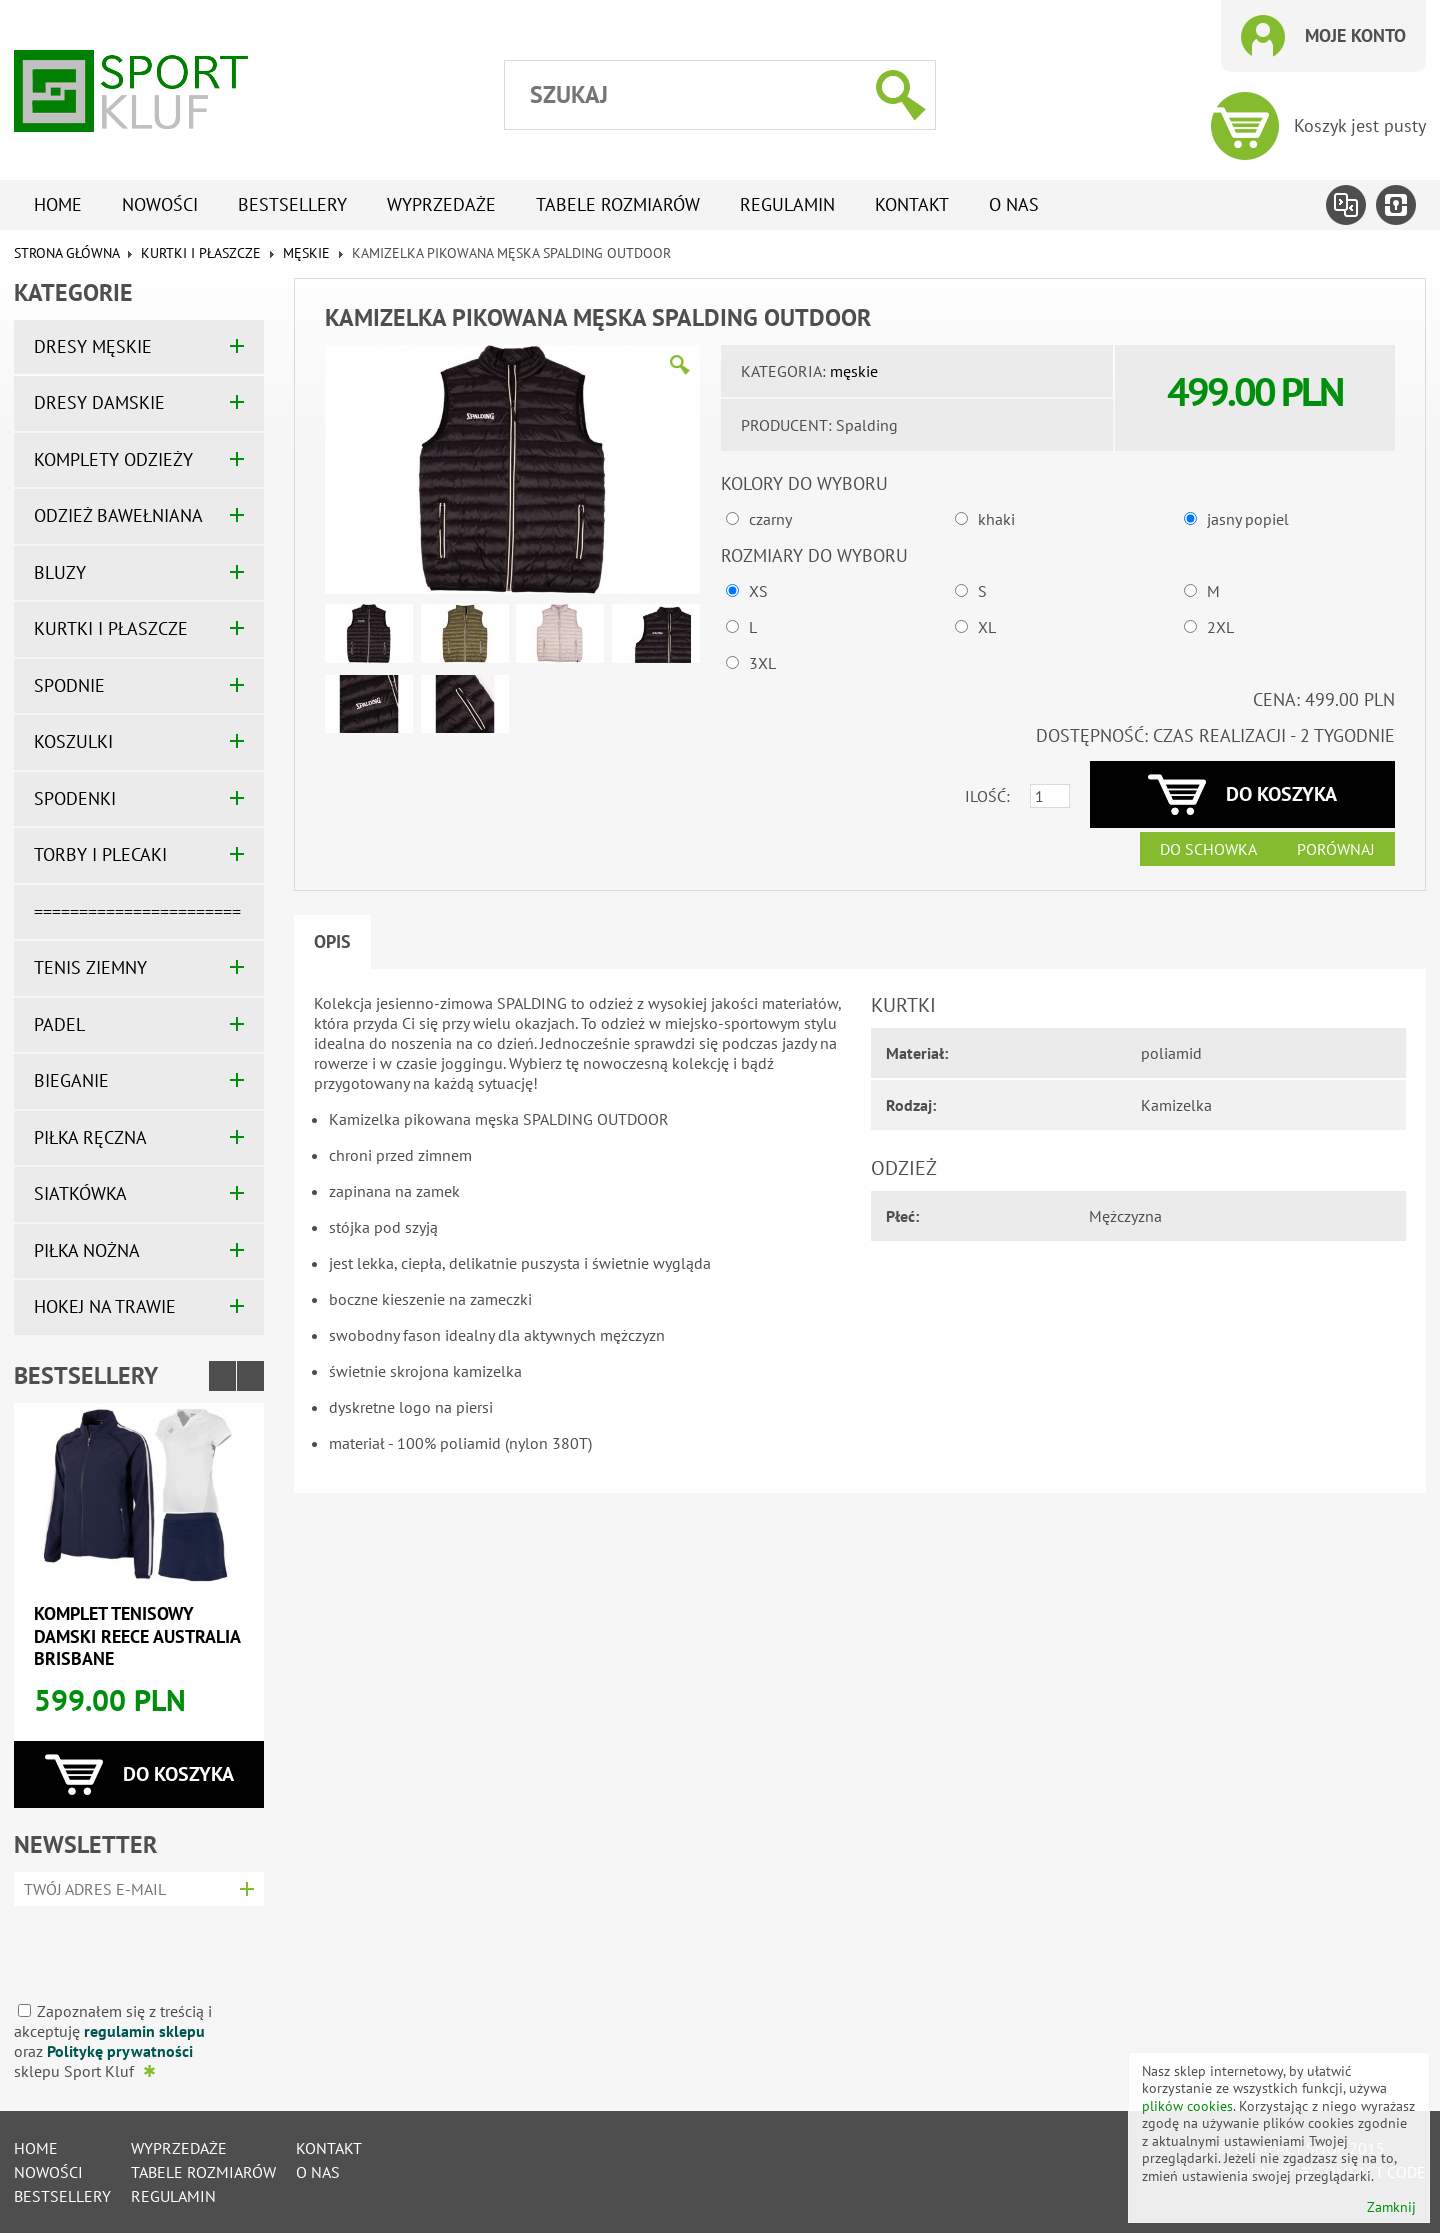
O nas (1014, 204)
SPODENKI (75, 798)
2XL (1220, 627)
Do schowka (1208, 849)
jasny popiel (1248, 519)
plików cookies (1187, 2106)
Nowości (160, 204)
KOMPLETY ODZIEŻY (113, 459)
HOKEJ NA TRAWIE (105, 1306)
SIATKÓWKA (80, 1193)
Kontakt (912, 204)
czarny (770, 519)
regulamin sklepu (144, 2031)
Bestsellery (292, 204)
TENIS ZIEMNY (90, 967)
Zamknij (1391, 2207)
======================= (137, 911)
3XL (762, 663)
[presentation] (132, 1946)
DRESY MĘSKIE (93, 346)
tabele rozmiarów (618, 204)
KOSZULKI (73, 741)
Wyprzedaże (441, 204)
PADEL (59, 1024)
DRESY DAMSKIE (99, 402)
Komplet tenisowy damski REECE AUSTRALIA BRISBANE (137, 1636)
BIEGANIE (71, 1080)
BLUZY (60, 572)
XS (758, 591)
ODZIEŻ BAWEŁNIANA (118, 515)
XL (987, 627)
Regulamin (787, 204)
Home (58, 204)
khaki (996, 519)
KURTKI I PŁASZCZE (201, 253)
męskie (306, 253)
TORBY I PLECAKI (100, 854)
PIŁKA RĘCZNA (90, 1137)
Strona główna (66, 253)
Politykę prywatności (120, 2051)
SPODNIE (69, 685)
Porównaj (1336, 849)
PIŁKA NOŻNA (87, 1250)
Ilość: (987, 796)
